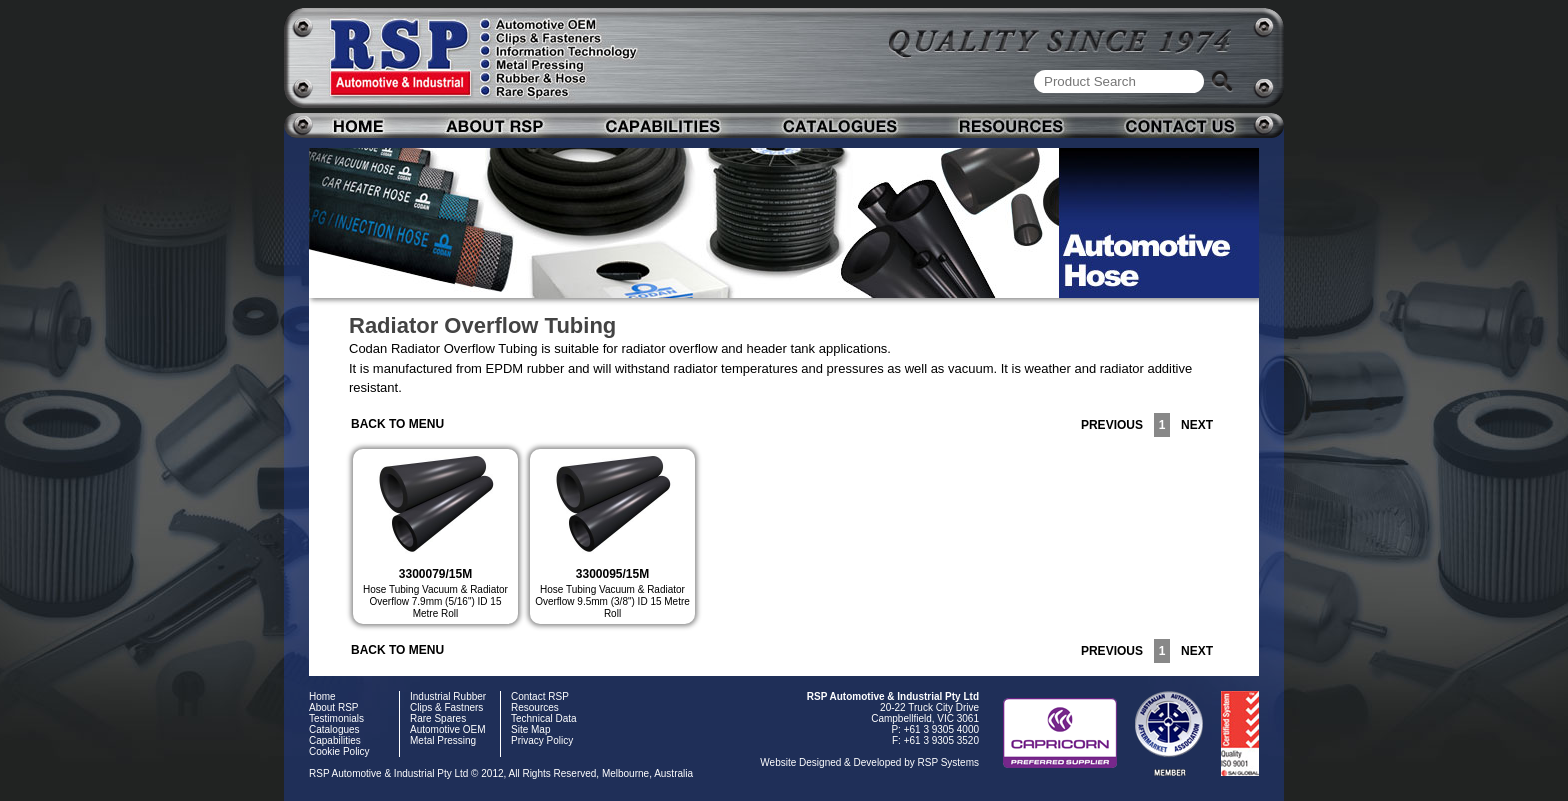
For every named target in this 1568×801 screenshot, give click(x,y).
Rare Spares (438, 718)
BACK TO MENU (397, 424)
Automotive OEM (448, 729)
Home (322, 696)
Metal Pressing (443, 740)
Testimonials (336, 718)
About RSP (333, 707)
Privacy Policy (542, 740)
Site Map (530, 729)
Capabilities (335, 740)
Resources (535, 707)
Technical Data (544, 718)
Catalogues (334, 729)
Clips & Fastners (446, 707)
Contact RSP (540, 696)
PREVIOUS (1115, 425)
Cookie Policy (339, 751)
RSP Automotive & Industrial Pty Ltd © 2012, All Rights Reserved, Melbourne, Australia (501, 773)
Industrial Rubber (448, 696)
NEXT (1193, 425)
